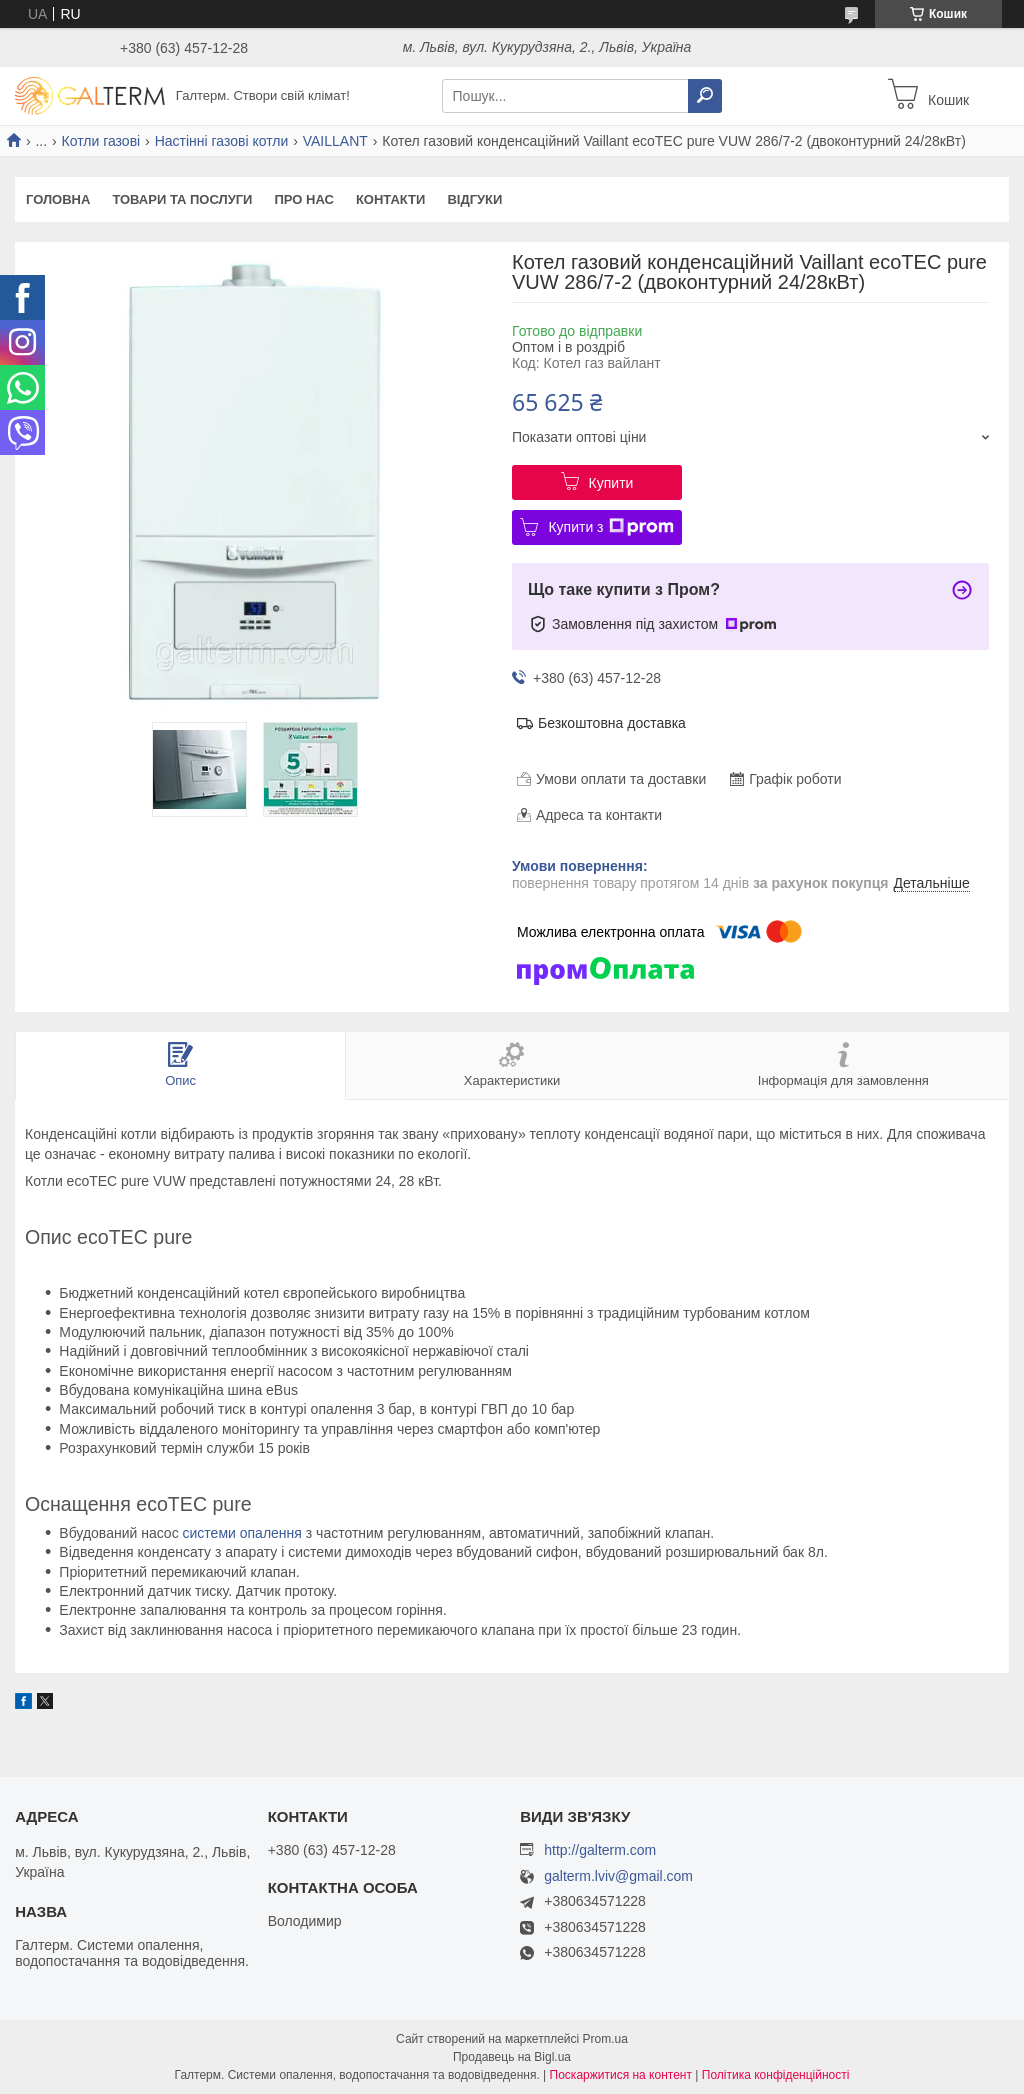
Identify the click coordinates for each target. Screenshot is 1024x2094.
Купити (611, 483)
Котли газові (101, 141)
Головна (58, 199)
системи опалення (242, 1533)
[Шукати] (705, 96)
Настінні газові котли (222, 141)
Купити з (610, 527)
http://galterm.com (600, 1850)
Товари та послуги (182, 199)
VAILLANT (335, 141)
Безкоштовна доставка (612, 723)
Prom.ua (605, 2039)
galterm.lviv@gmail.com (618, 1876)
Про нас (303, 199)
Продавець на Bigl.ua (512, 2057)
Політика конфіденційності (776, 2075)
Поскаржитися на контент (621, 2075)
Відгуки (474, 199)
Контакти (391, 199)
